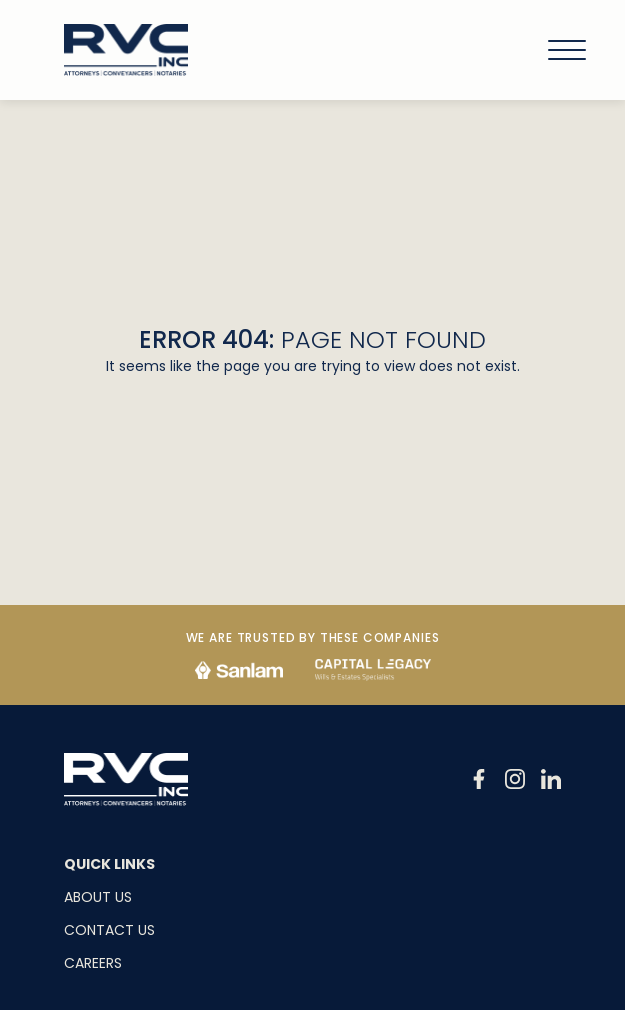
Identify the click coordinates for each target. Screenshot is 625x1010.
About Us (98, 897)
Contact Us (109, 930)
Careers (93, 963)
